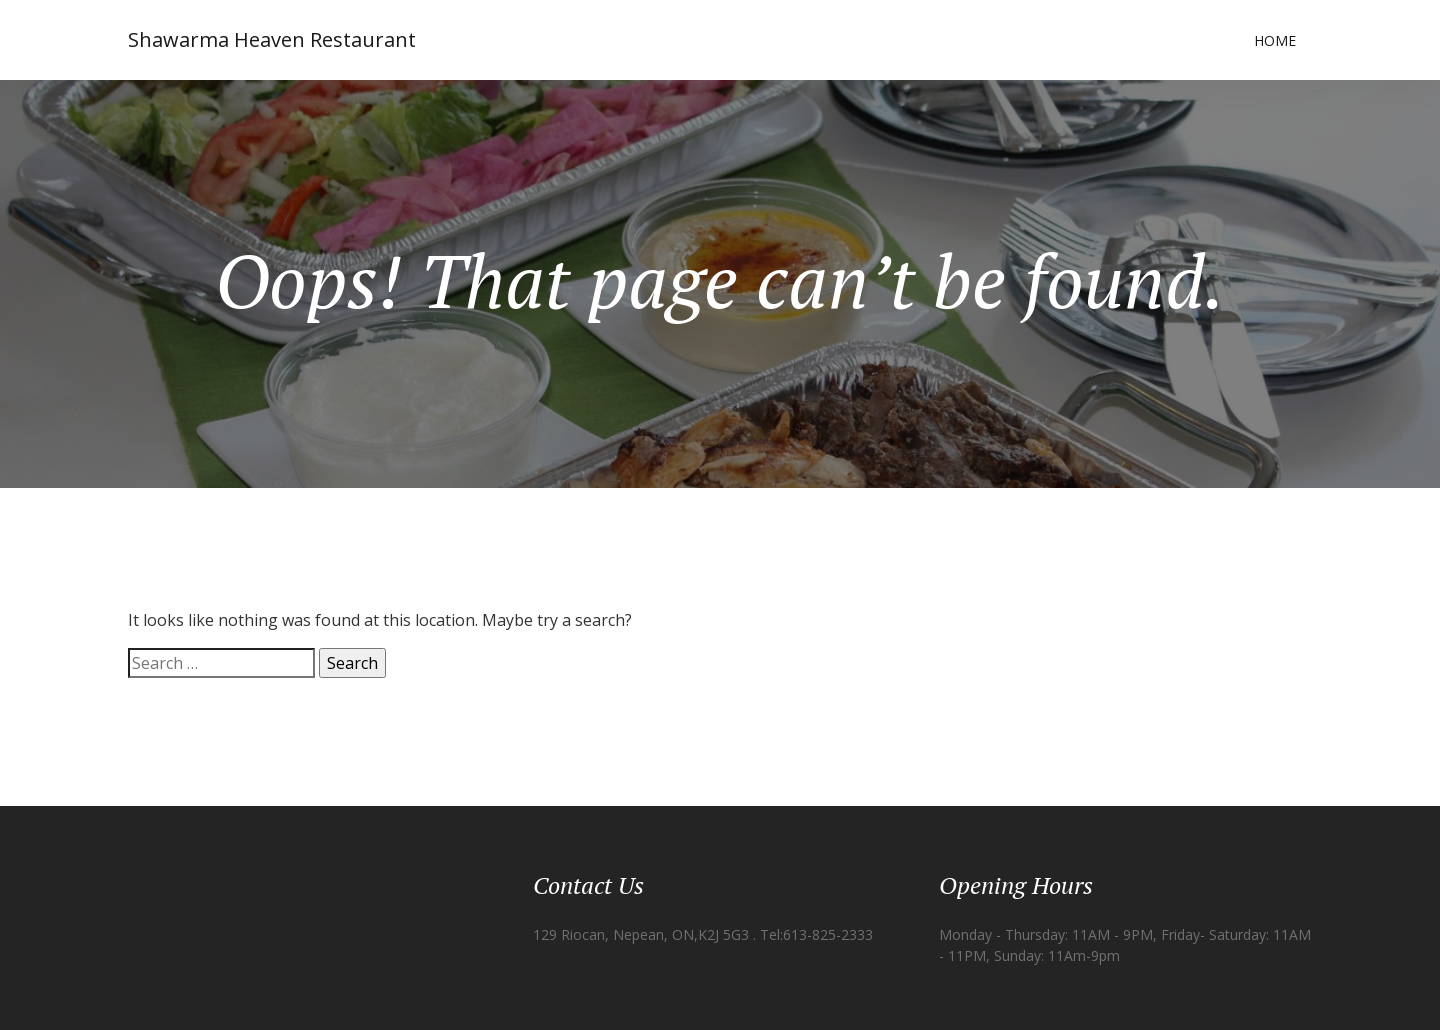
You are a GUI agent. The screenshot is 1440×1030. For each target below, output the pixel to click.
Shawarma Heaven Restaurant (272, 39)
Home (1275, 40)
